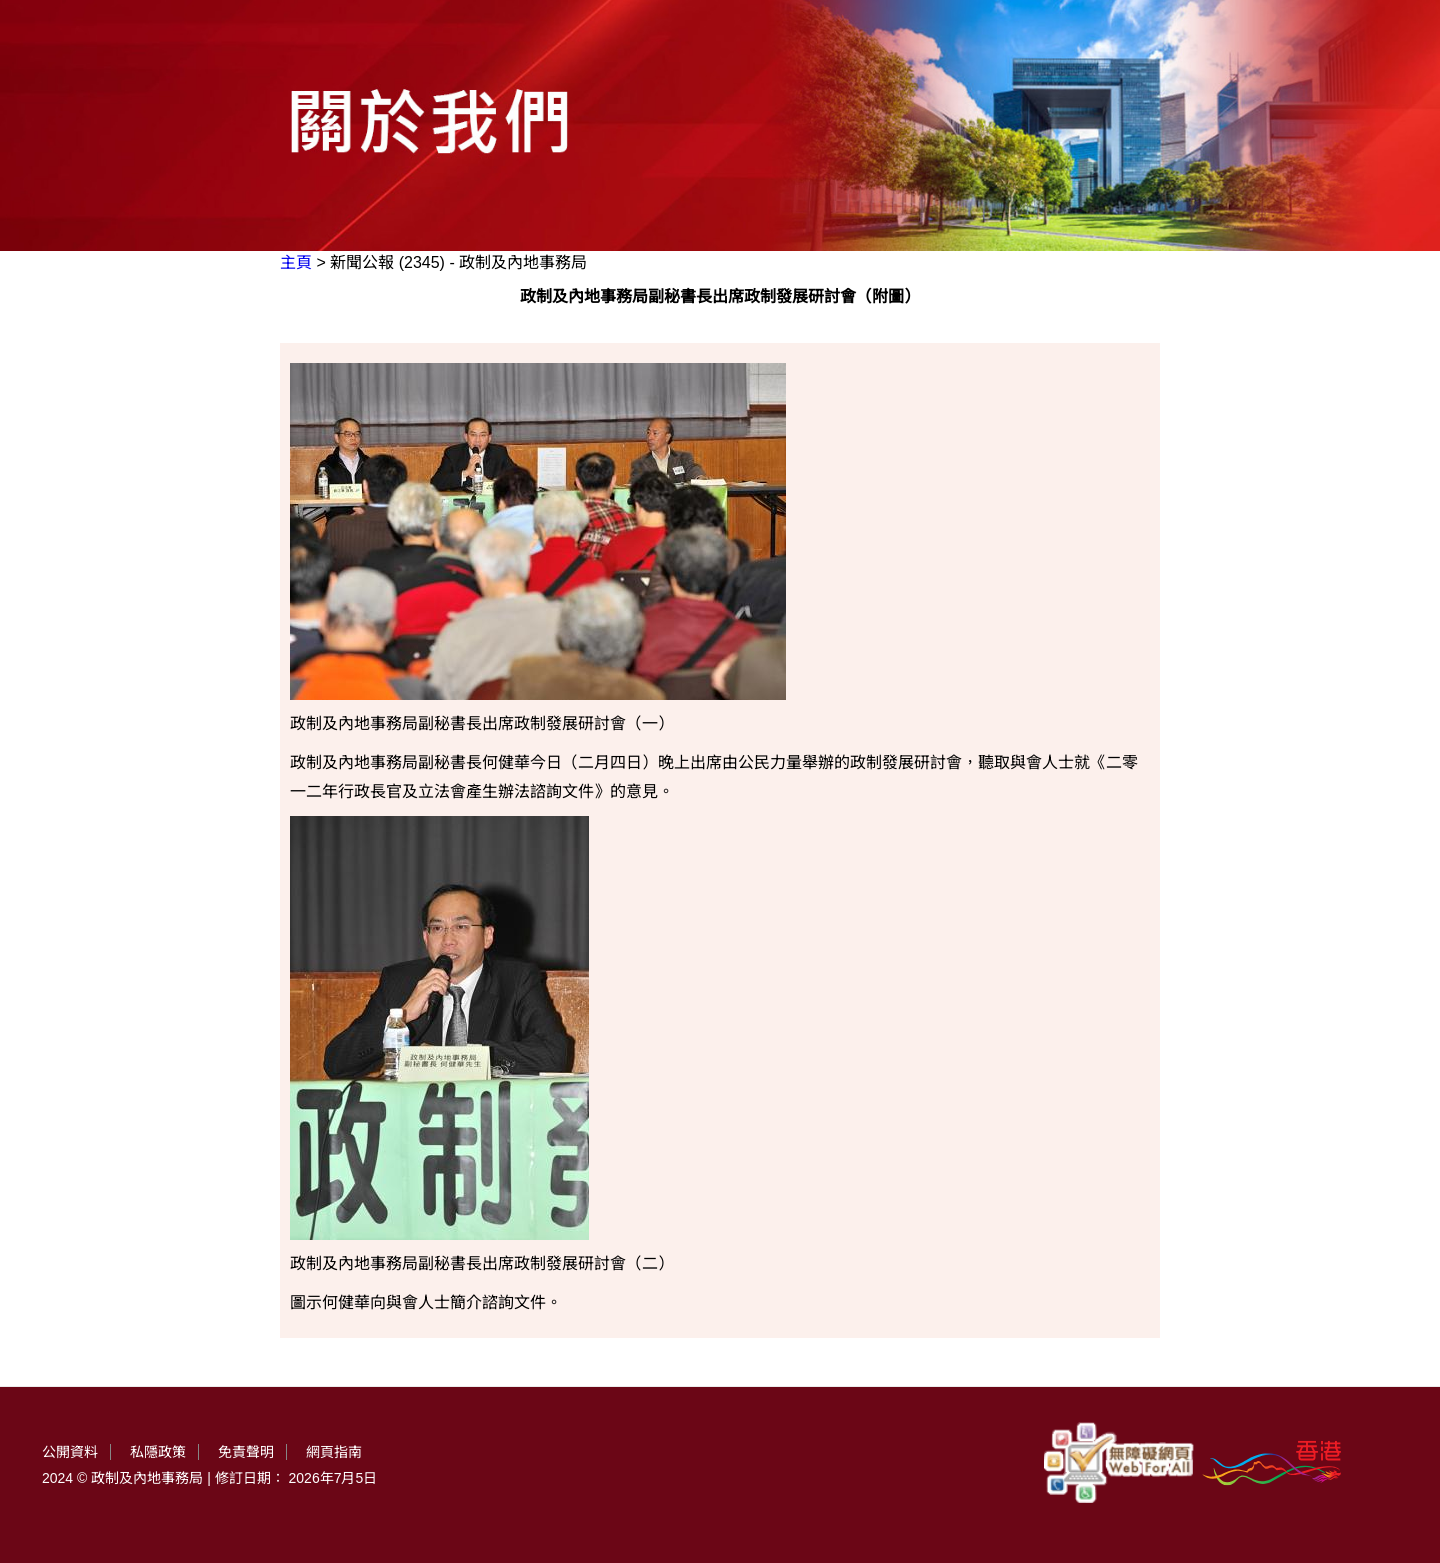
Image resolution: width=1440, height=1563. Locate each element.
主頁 (296, 262)
